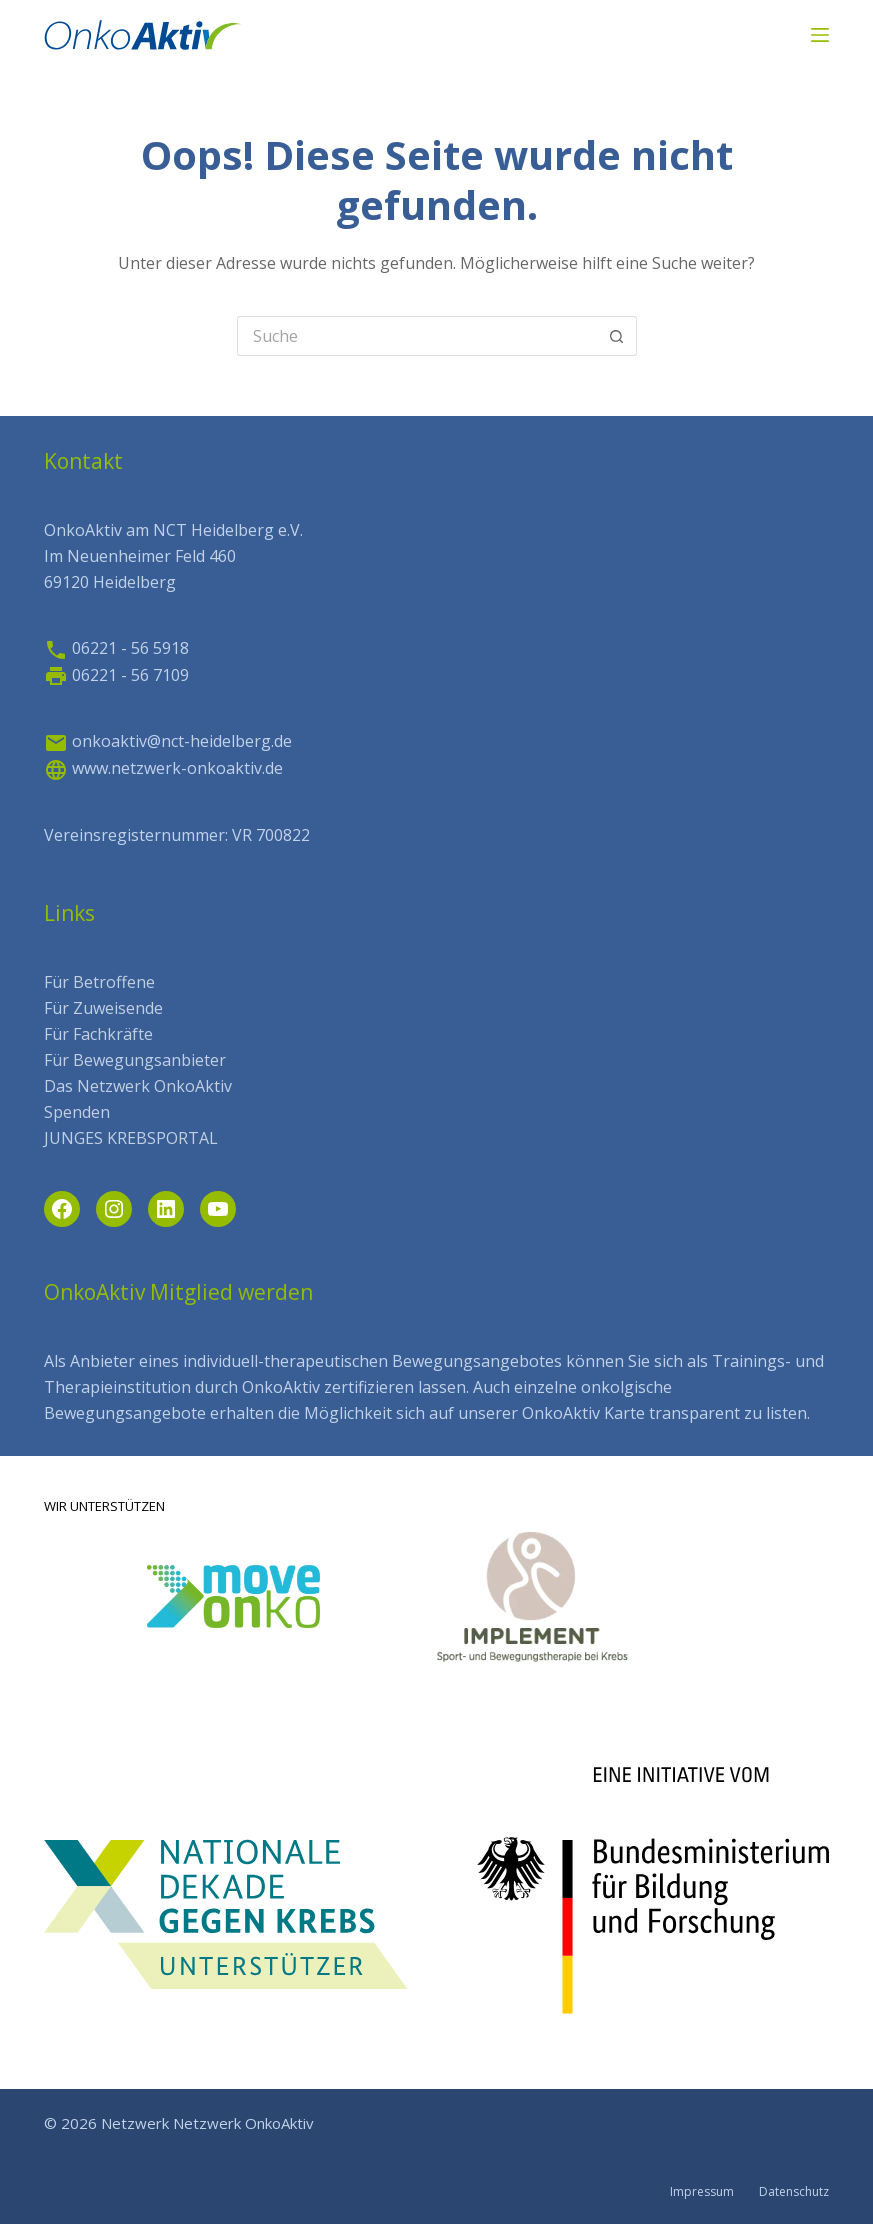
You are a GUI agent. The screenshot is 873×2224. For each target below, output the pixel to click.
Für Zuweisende (103, 1008)
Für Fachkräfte (98, 1034)
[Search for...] (417, 336)
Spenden (77, 1112)
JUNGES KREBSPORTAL (131, 1138)
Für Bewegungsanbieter (135, 1060)
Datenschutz (794, 2192)
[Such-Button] (617, 336)
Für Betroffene (99, 982)
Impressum (702, 2192)
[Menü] (820, 35)
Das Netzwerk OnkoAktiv (138, 1086)
